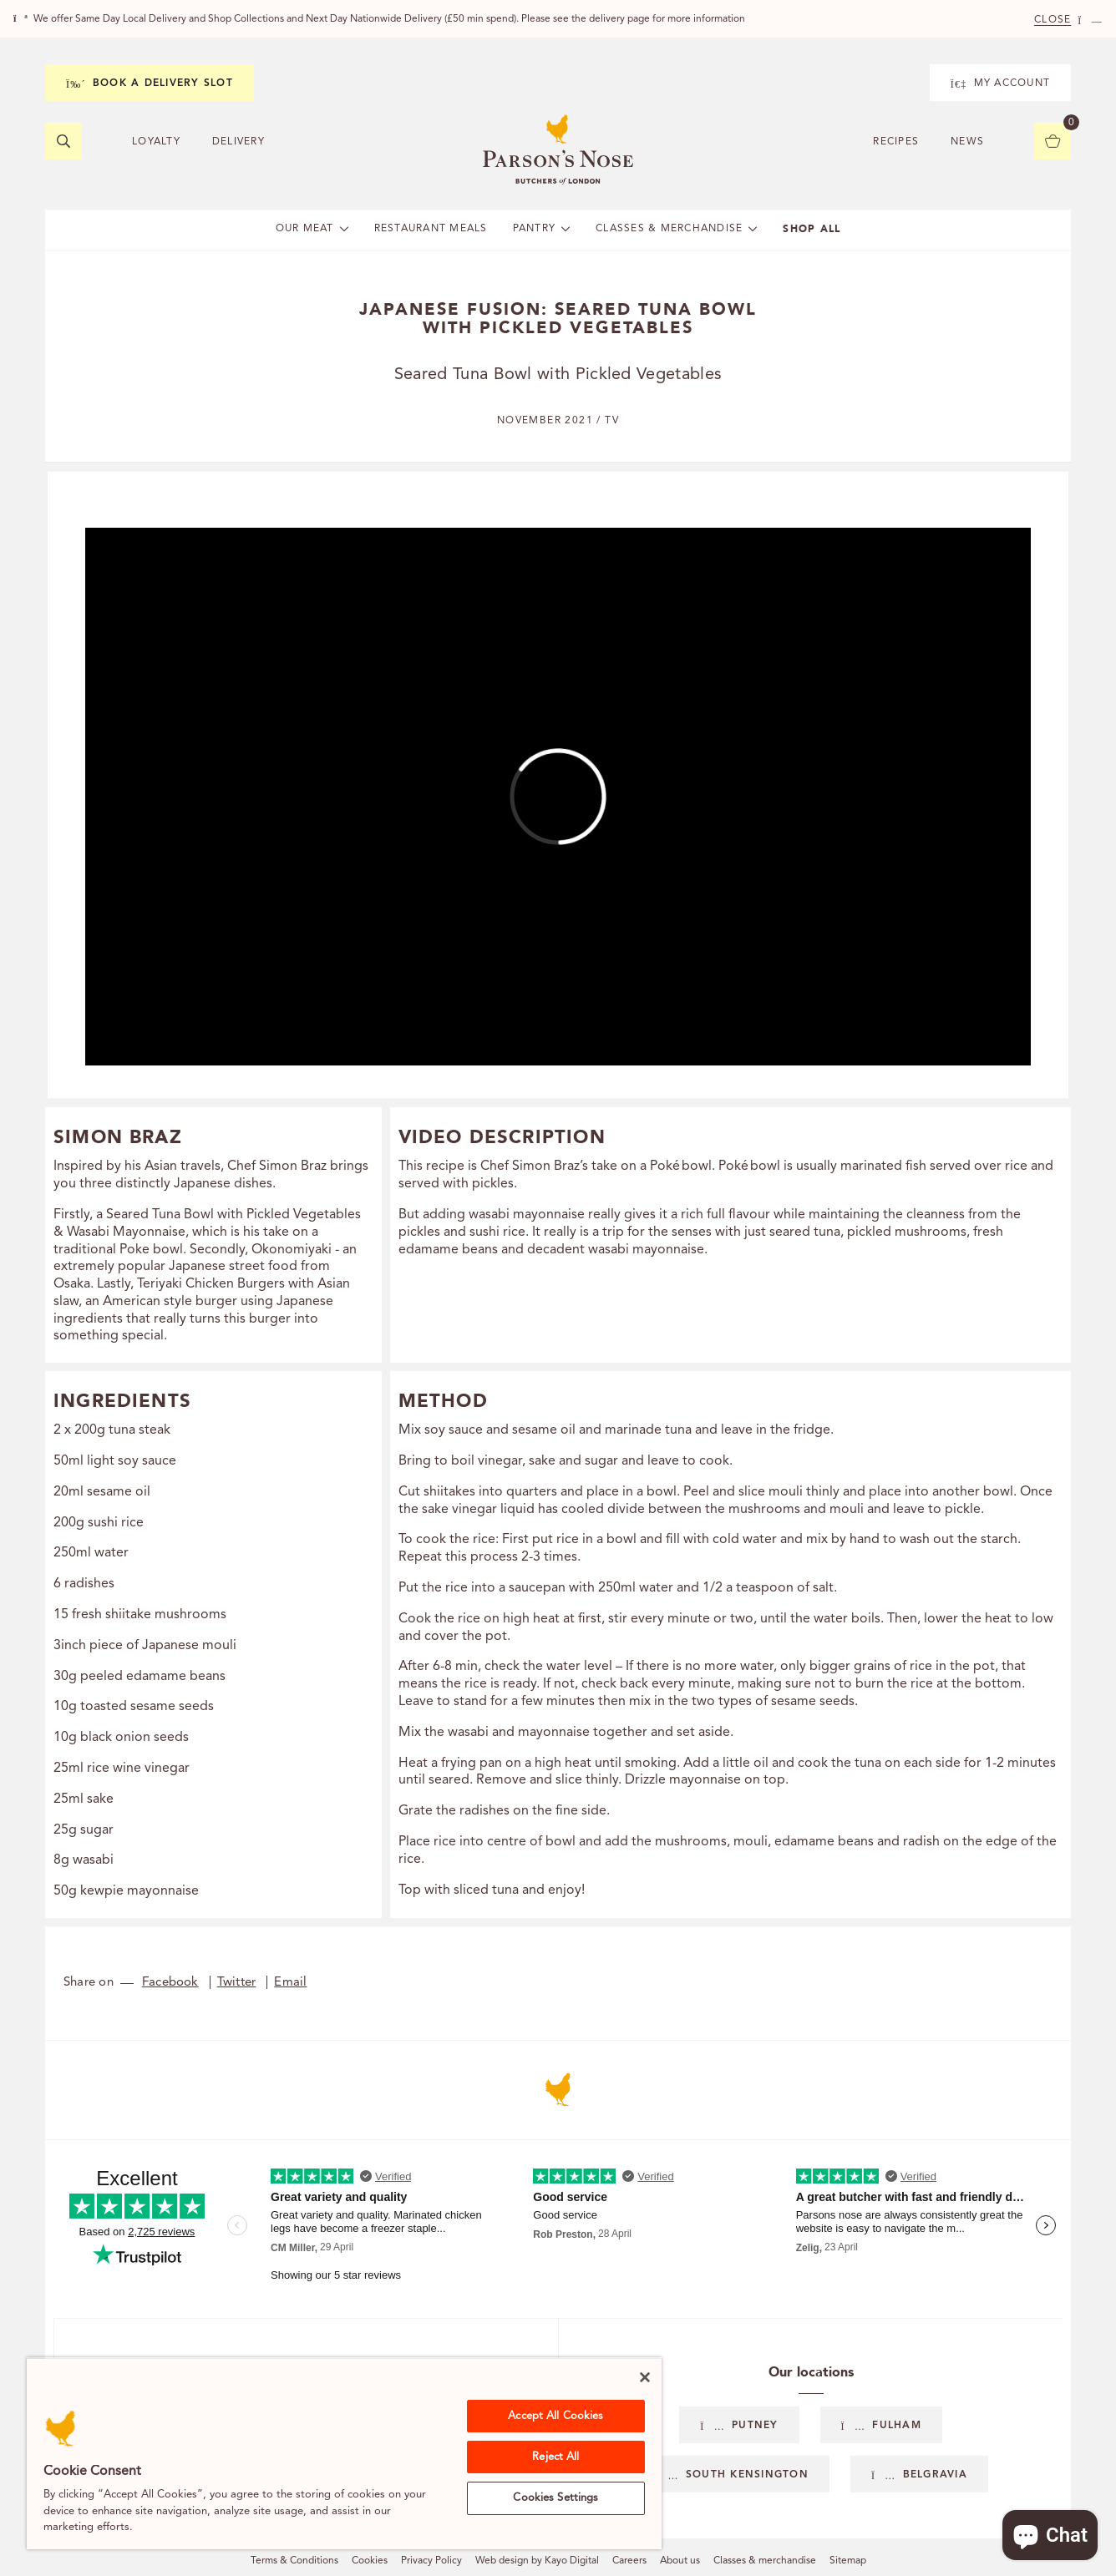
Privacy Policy (431, 2561)
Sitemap (847, 2561)
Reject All (555, 2457)
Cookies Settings (555, 2497)
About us (680, 2561)
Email (290, 1982)
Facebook (170, 1982)
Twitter (236, 1982)
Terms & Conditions (294, 2561)
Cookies (370, 2561)
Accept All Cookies (555, 2416)
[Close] (645, 2377)
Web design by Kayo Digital (537, 2561)
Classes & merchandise (764, 2561)
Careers (629, 2561)
